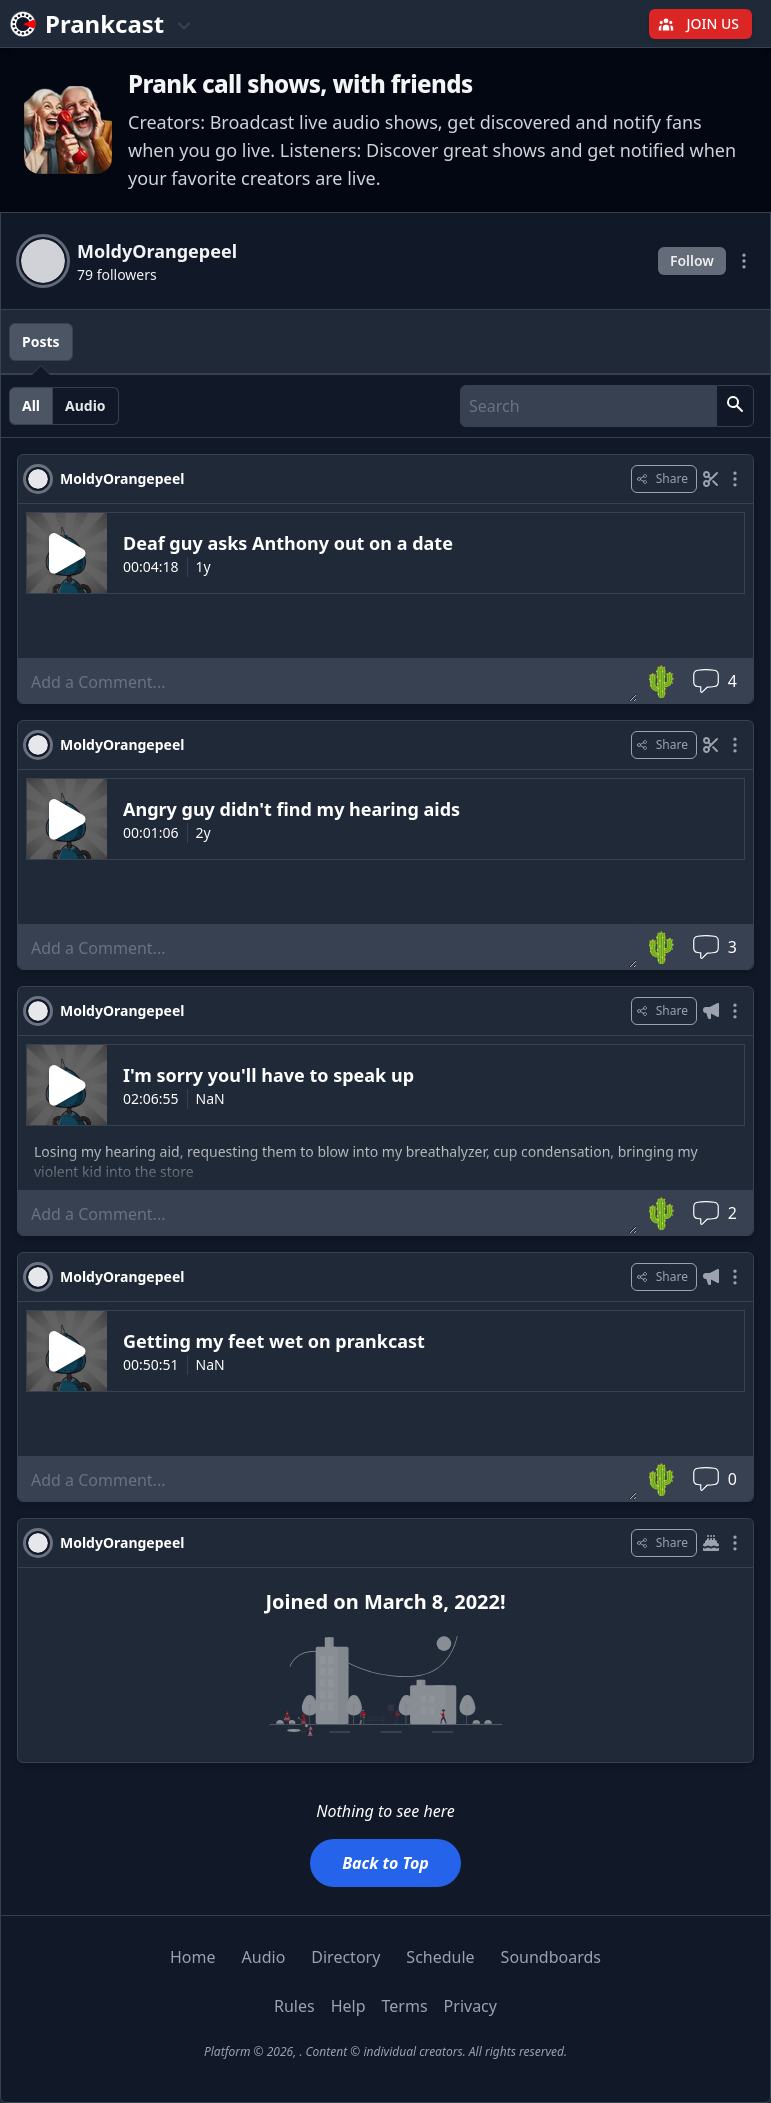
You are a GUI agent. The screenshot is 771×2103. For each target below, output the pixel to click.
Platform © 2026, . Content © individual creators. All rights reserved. (385, 2051)
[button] (735, 406)
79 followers (117, 274)
